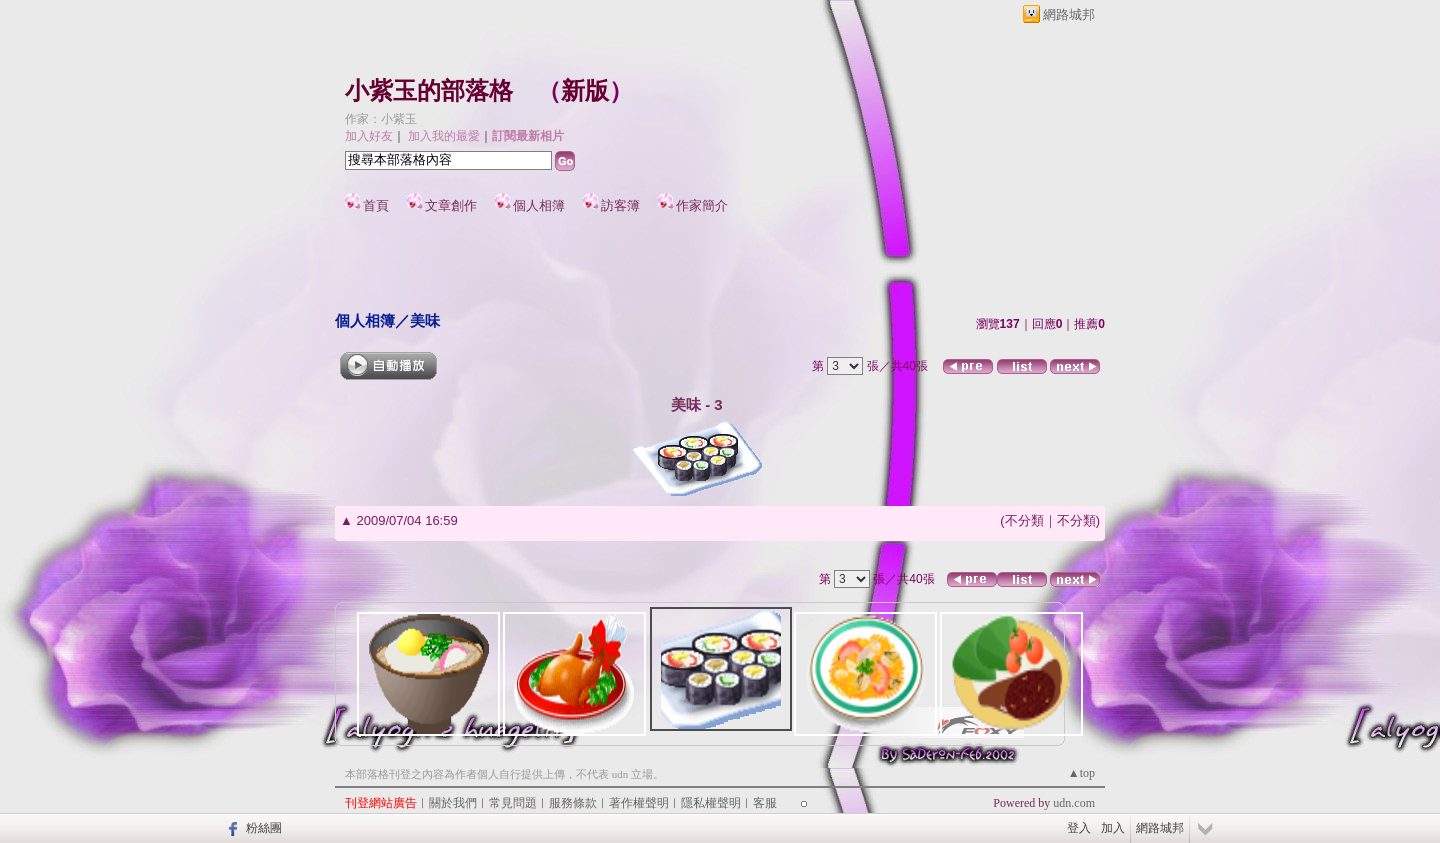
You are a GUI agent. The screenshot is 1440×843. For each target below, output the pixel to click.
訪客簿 (620, 205)
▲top (1081, 773)
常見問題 (513, 803)
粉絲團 (264, 828)
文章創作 (451, 205)
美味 (425, 320)
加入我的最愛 (444, 136)
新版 (585, 91)
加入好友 (369, 136)
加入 (1113, 828)
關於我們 (453, 803)
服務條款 (573, 803)
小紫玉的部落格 (429, 91)
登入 (1079, 828)
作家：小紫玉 (381, 119)
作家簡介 (702, 205)
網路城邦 (1069, 14)
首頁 (376, 205)
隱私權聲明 (711, 803)
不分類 (1024, 520)
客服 (765, 803)
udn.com (1074, 803)
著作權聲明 (639, 803)
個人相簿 (539, 205)
